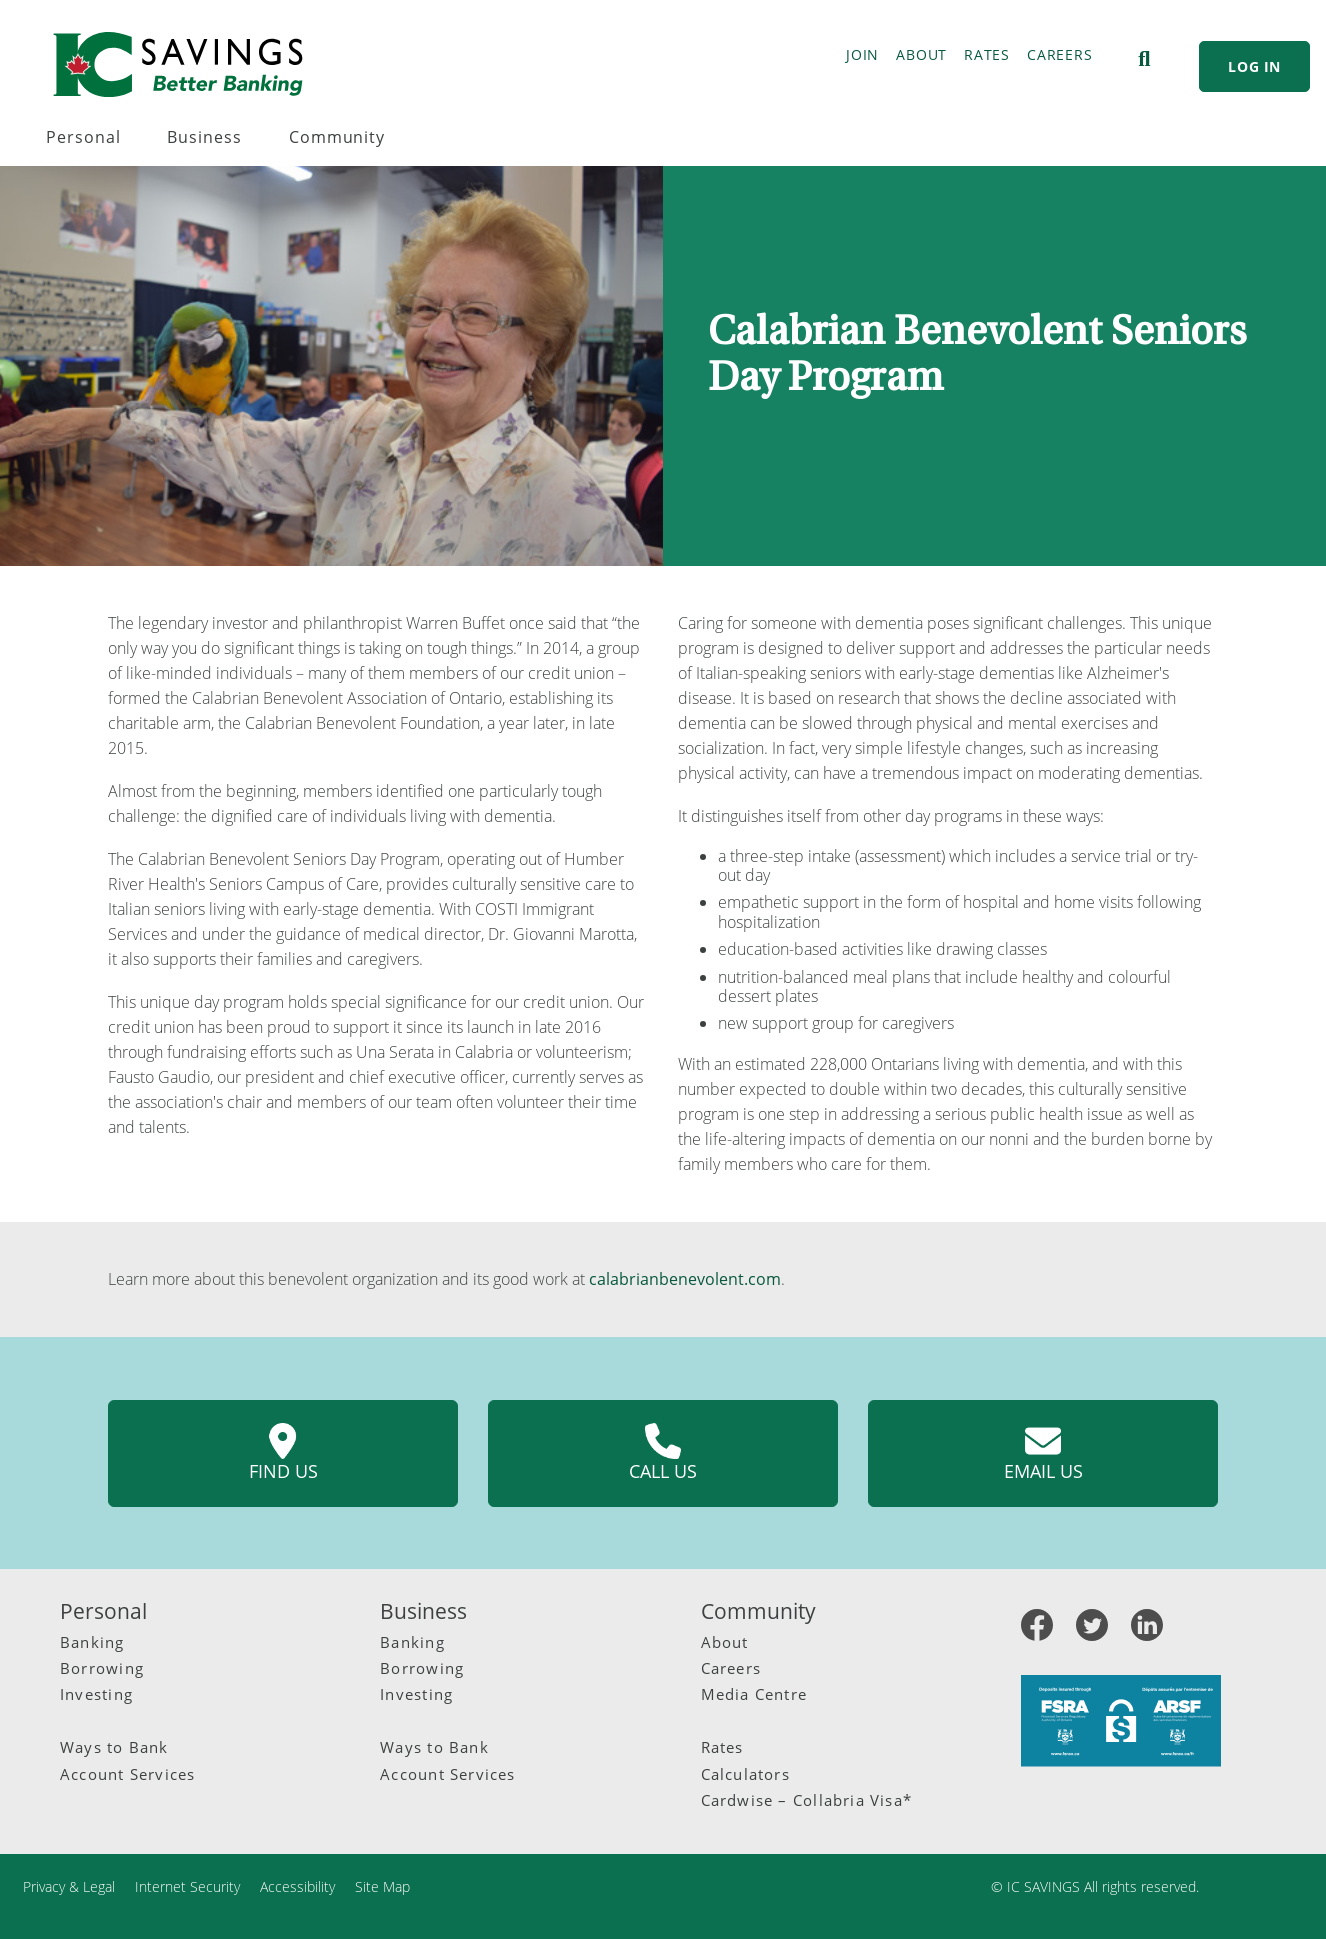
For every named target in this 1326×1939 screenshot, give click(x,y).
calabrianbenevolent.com (685, 1279)
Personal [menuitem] (83, 137)
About (725, 1642)
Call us (663, 1453)
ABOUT (921, 54)
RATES (987, 54)
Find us (283, 1453)
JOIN (862, 54)
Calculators (745, 1774)
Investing (96, 1694)
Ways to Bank (114, 1747)
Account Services (127, 1774)
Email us (1043, 1453)
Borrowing (102, 1668)
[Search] (1144, 59)
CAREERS (1059, 54)
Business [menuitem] (204, 137)
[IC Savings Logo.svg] (178, 64)
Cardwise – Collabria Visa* (807, 1800)
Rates (722, 1747)
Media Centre (754, 1694)
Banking (92, 1642)
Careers (731, 1668)
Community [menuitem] (337, 137)
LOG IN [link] (1254, 66)
